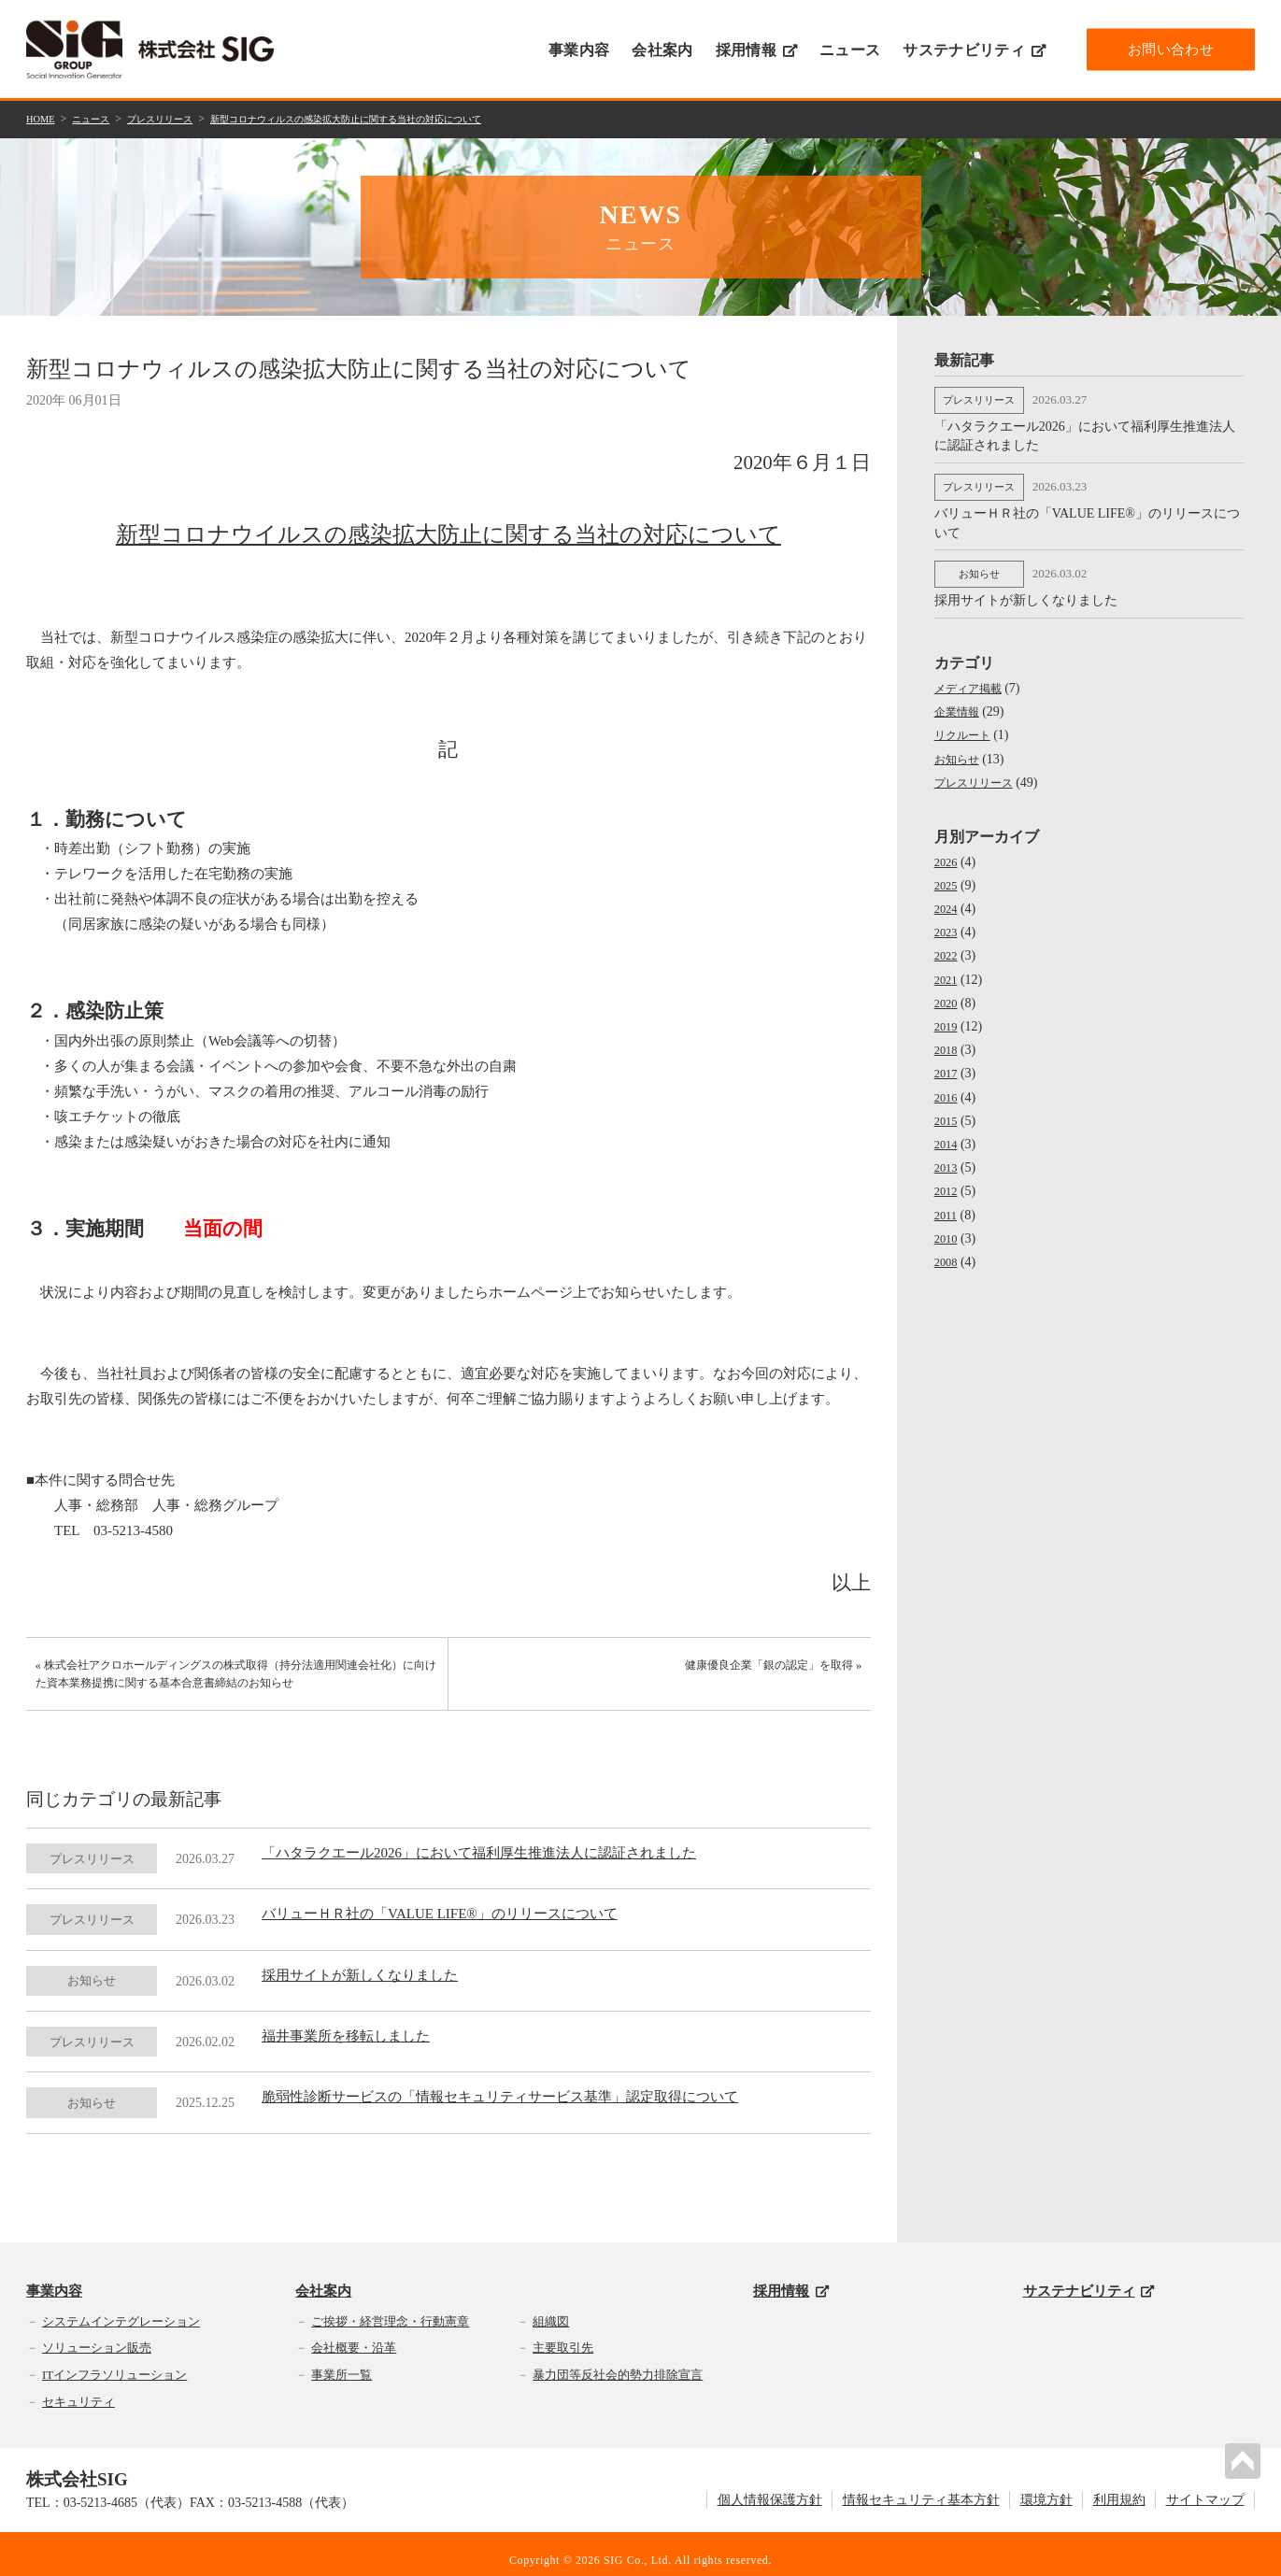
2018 (947, 1038)
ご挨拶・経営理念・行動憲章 (390, 2308)
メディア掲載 (973, 676)
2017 (947, 1061)
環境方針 (1046, 2487)
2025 (947, 873)
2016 (947, 1084)
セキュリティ (78, 2389)
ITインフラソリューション (114, 2362)
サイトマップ (1205, 2487)
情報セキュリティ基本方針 (921, 2487)
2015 (947, 1109)
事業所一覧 (341, 2362)
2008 (947, 1250)
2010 (947, 1226)
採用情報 (756, 50)
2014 (947, 1132)
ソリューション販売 (96, 2335)
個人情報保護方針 (770, 2487)
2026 (947, 850)
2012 (947, 1179)
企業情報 (960, 699)
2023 (947, 920)
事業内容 (578, 50)
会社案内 (662, 50)
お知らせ (960, 746)
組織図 (551, 2308)
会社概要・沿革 (353, 2335)
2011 (947, 1202)
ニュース (849, 50)
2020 (947, 991)
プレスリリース (178, 117)
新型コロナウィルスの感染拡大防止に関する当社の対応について (398, 117)
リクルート (967, 723)
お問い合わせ (1171, 48)
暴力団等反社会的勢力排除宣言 (618, 2362)
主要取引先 (563, 2335)
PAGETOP (1247, 2456)
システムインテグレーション (121, 2308)
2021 (947, 968)
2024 (947, 897)
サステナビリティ (974, 50)
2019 (947, 1014)
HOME (42, 117)
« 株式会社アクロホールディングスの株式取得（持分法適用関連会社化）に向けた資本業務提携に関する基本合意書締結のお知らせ (227, 1681)
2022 (947, 943)
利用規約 (1119, 2487)
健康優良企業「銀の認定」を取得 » (767, 1671)
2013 (947, 1155)
